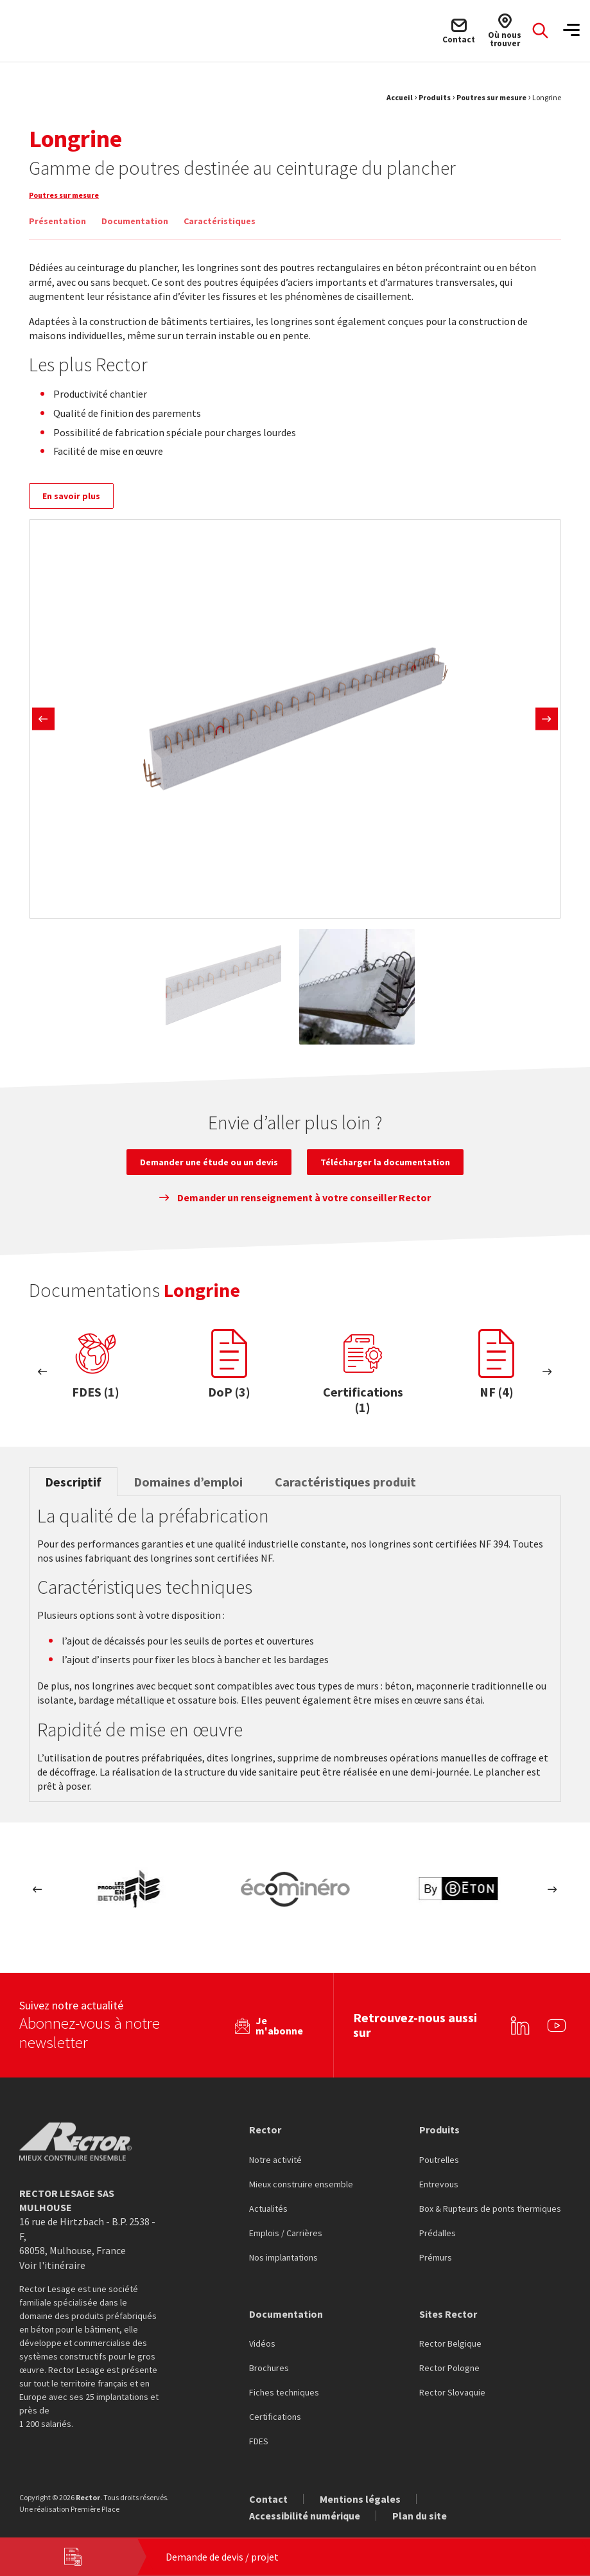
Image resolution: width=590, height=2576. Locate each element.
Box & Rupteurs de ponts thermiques (490, 2190)
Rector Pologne (449, 2350)
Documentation (134, 221)
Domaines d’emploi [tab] (188, 1482)
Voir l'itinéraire (52, 2246)
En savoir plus (71, 496)
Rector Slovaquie (452, 2374)
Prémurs (435, 2239)
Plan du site (419, 2497)
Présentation (57, 221)
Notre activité (275, 2142)
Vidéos (262, 2325)
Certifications (275, 2399)
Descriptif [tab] (73, 1482)
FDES (258, 2423)
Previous (43, 719)
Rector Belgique (450, 2325)
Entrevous (438, 2166)
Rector (265, 2110)
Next (546, 719)
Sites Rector (448, 2295)
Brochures (269, 2350)
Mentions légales (360, 2480)
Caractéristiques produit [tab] (345, 1482)
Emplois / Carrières (285, 2215)
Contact (268, 2480)
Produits (435, 97)
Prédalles (437, 2215)
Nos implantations (283, 2239)
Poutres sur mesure (491, 97)
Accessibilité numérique (304, 2497)
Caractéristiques (220, 221)
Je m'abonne (279, 2007)
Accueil (399, 97)
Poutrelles (439, 2142)
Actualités (268, 2190)
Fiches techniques (284, 2374)
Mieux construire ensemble (301, 2166)
